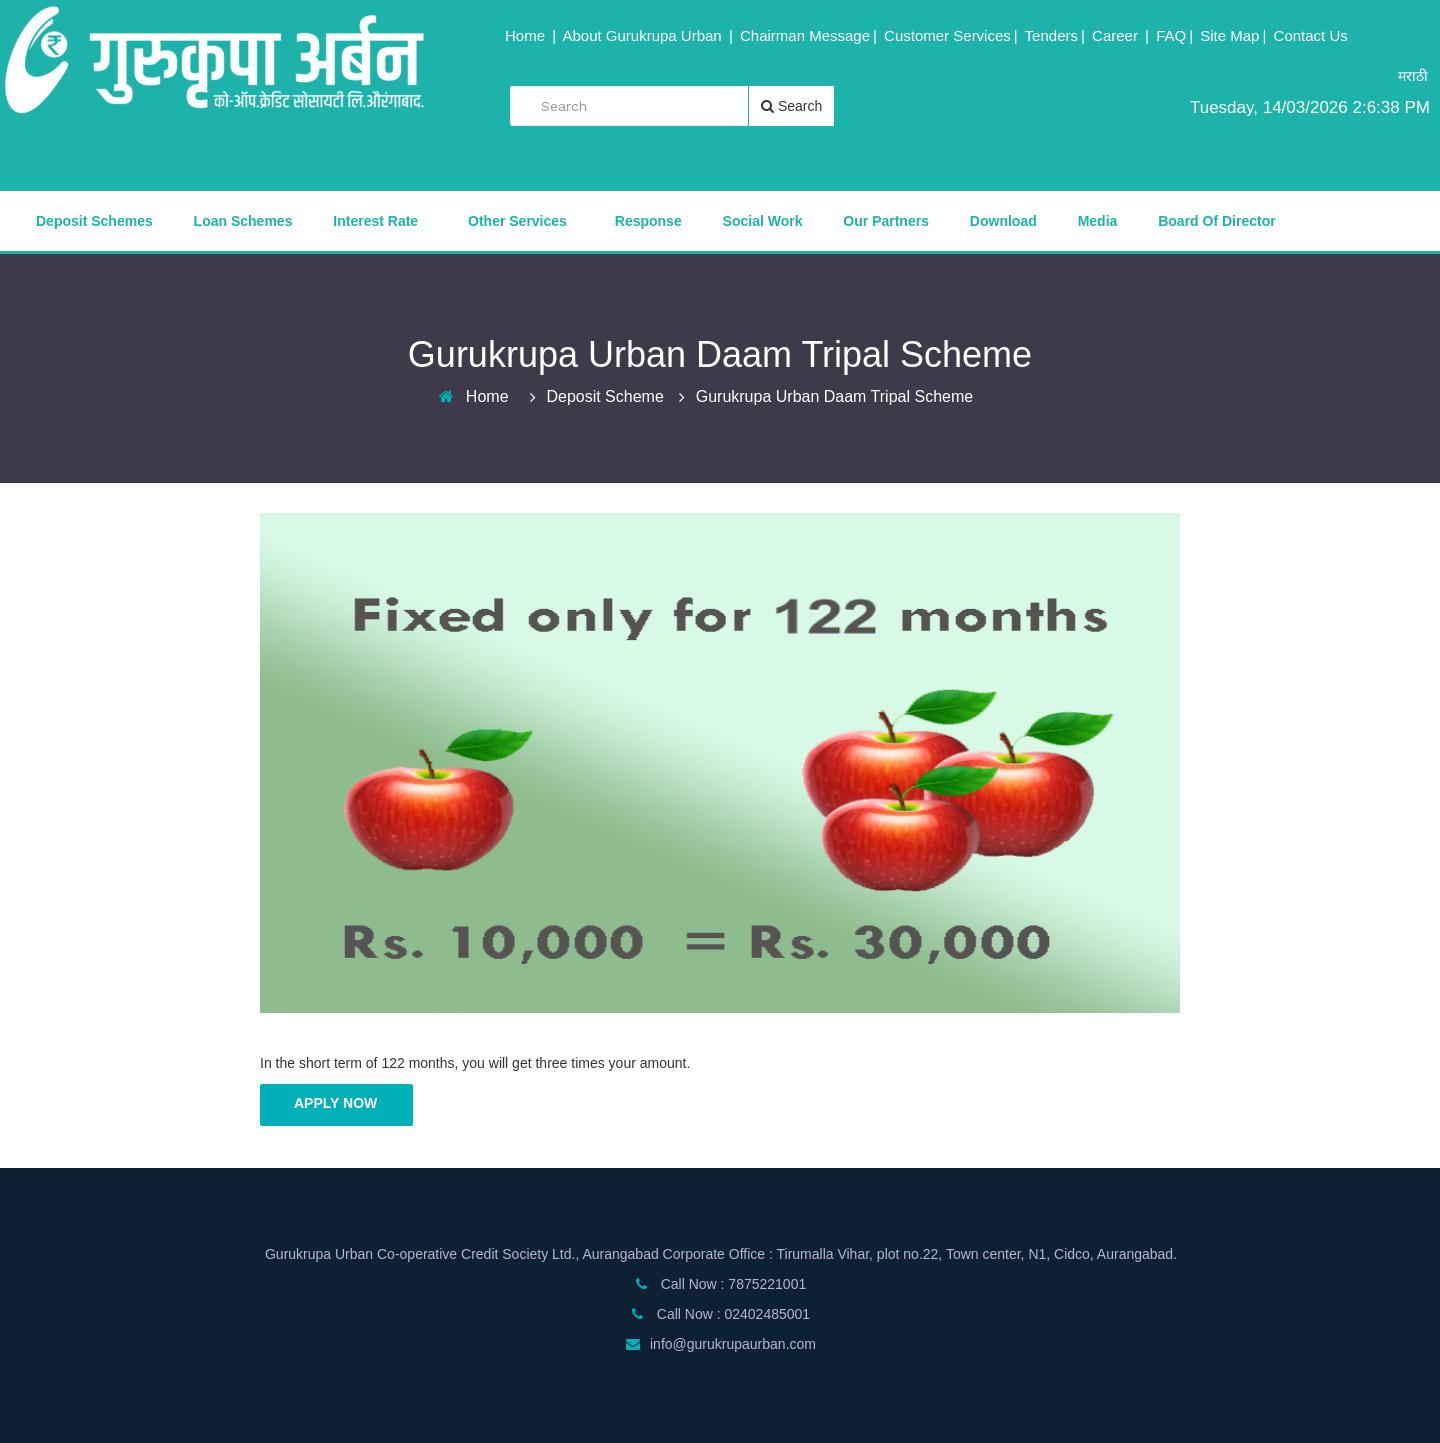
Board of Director (1216, 221)
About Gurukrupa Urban (643, 35)
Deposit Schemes (94, 221)
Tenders (1051, 35)
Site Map (1229, 35)
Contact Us (1311, 35)
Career (1117, 35)
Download (1003, 221)
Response (648, 221)
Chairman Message (805, 35)
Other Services (517, 221)
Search (791, 106)
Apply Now (335, 1103)
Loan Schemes (243, 221)
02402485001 (767, 1314)
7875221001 (767, 1284)
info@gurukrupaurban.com (733, 1344)
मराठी (1413, 76)
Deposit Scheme (604, 396)
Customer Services (947, 35)
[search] (641, 106)
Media (1098, 221)
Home (527, 35)
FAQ (1171, 35)
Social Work (763, 221)
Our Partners (886, 221)
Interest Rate (375, 221)
